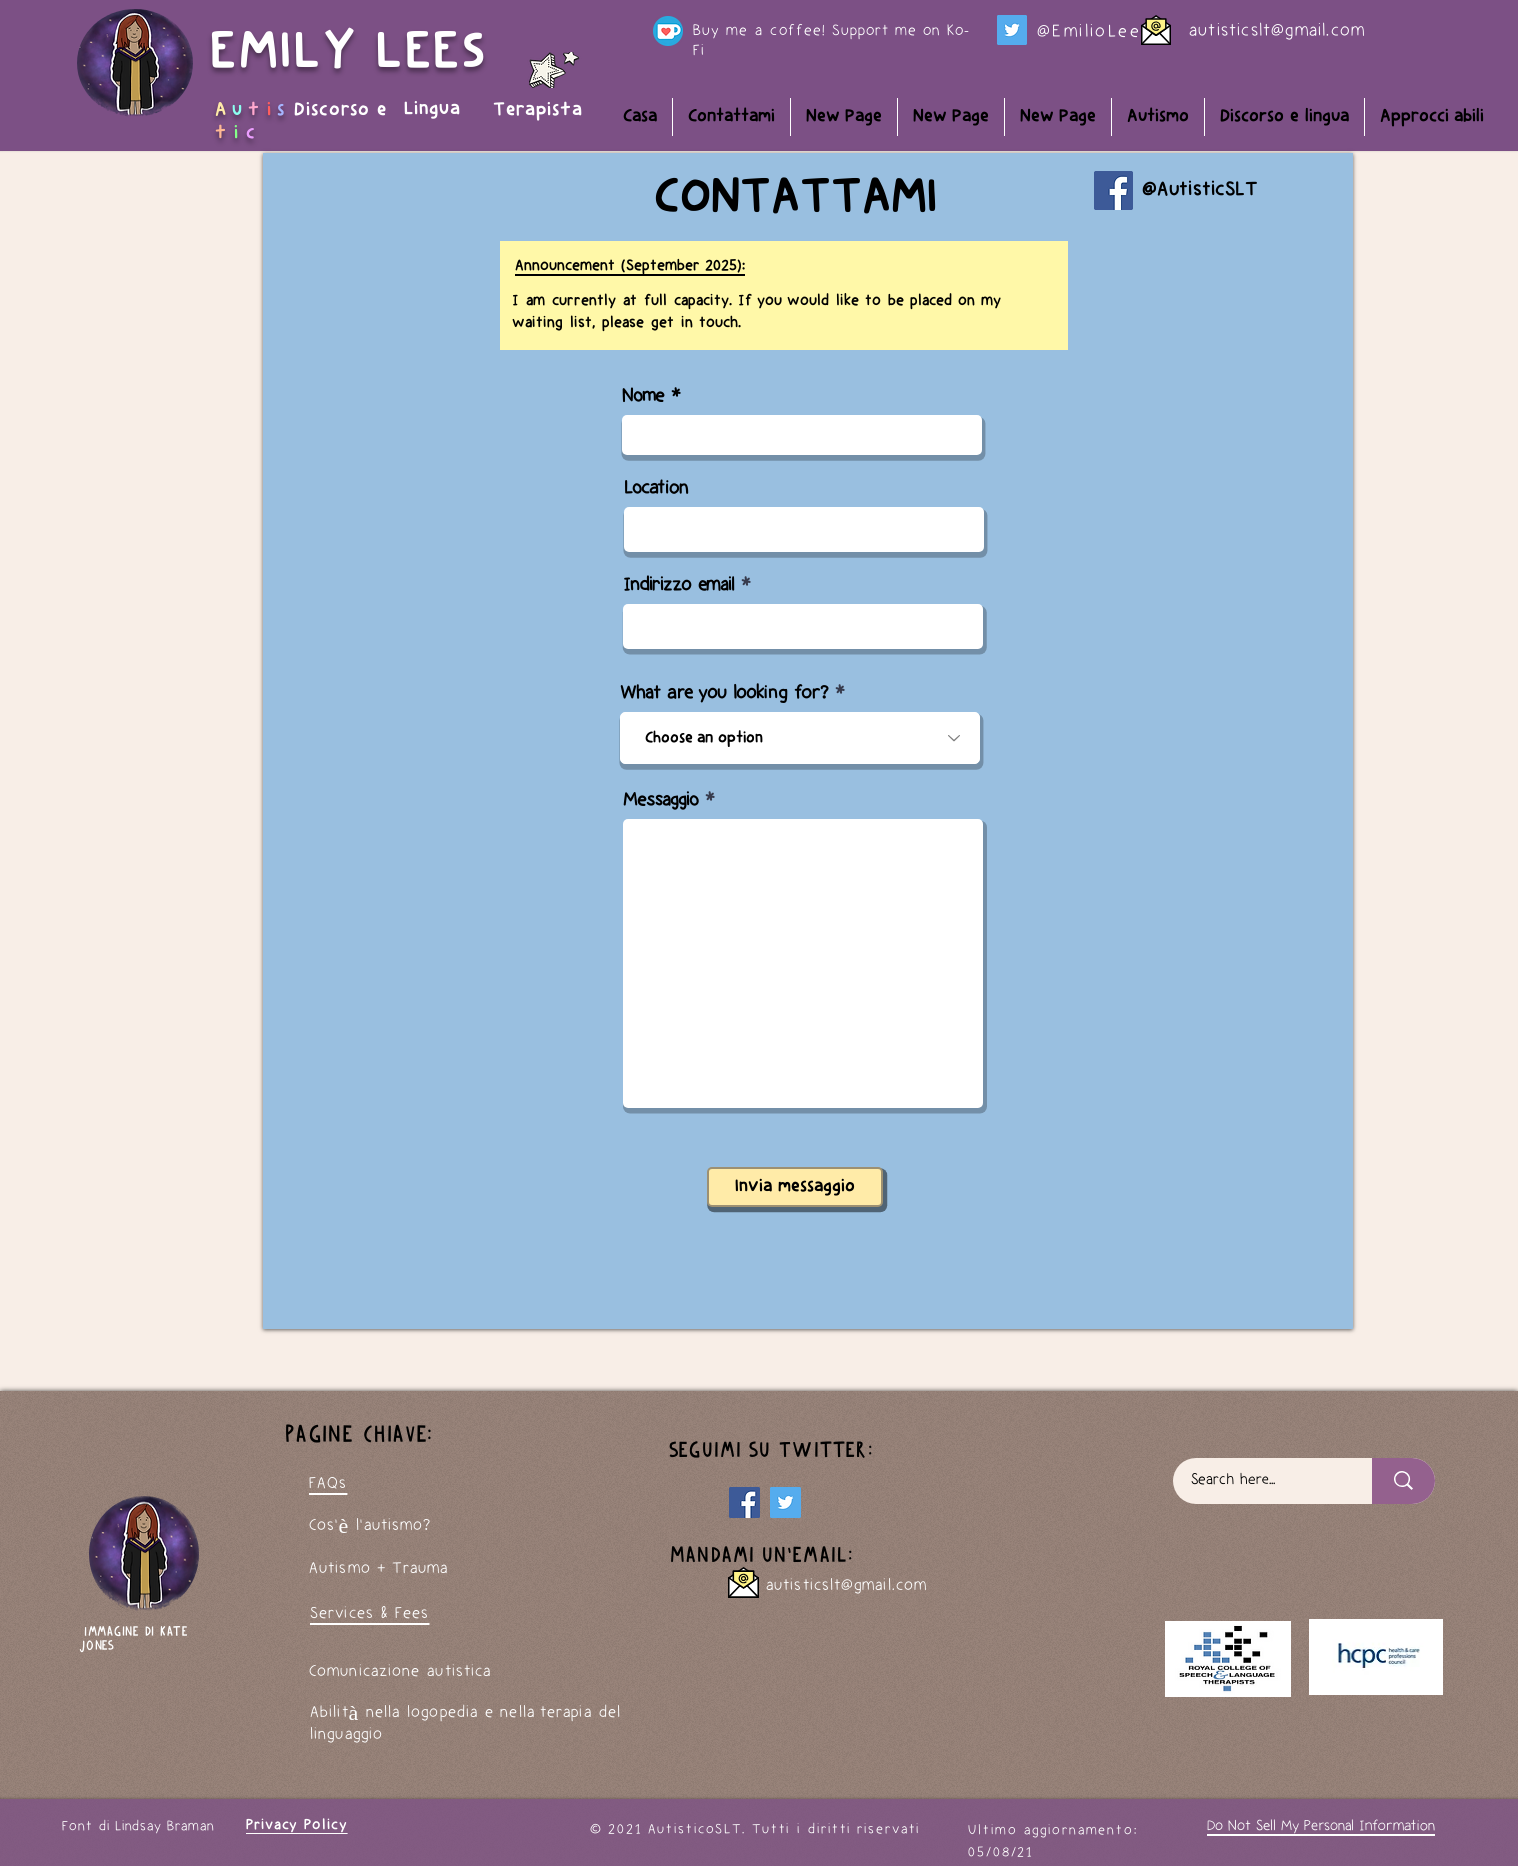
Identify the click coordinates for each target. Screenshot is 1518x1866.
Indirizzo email (678, 585)
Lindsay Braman (165, 1827)
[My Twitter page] (785, 1502)
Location (656, 488)
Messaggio (660, 800)
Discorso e (343, 110)
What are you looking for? (724, 693)
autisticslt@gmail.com (1277, 31)
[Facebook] (1113, 190)
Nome (643, 396)
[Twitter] (1012, 30)
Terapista (538, 110)
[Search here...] (1260, 1481)
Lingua (432, 109)
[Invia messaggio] (795, 1187)
